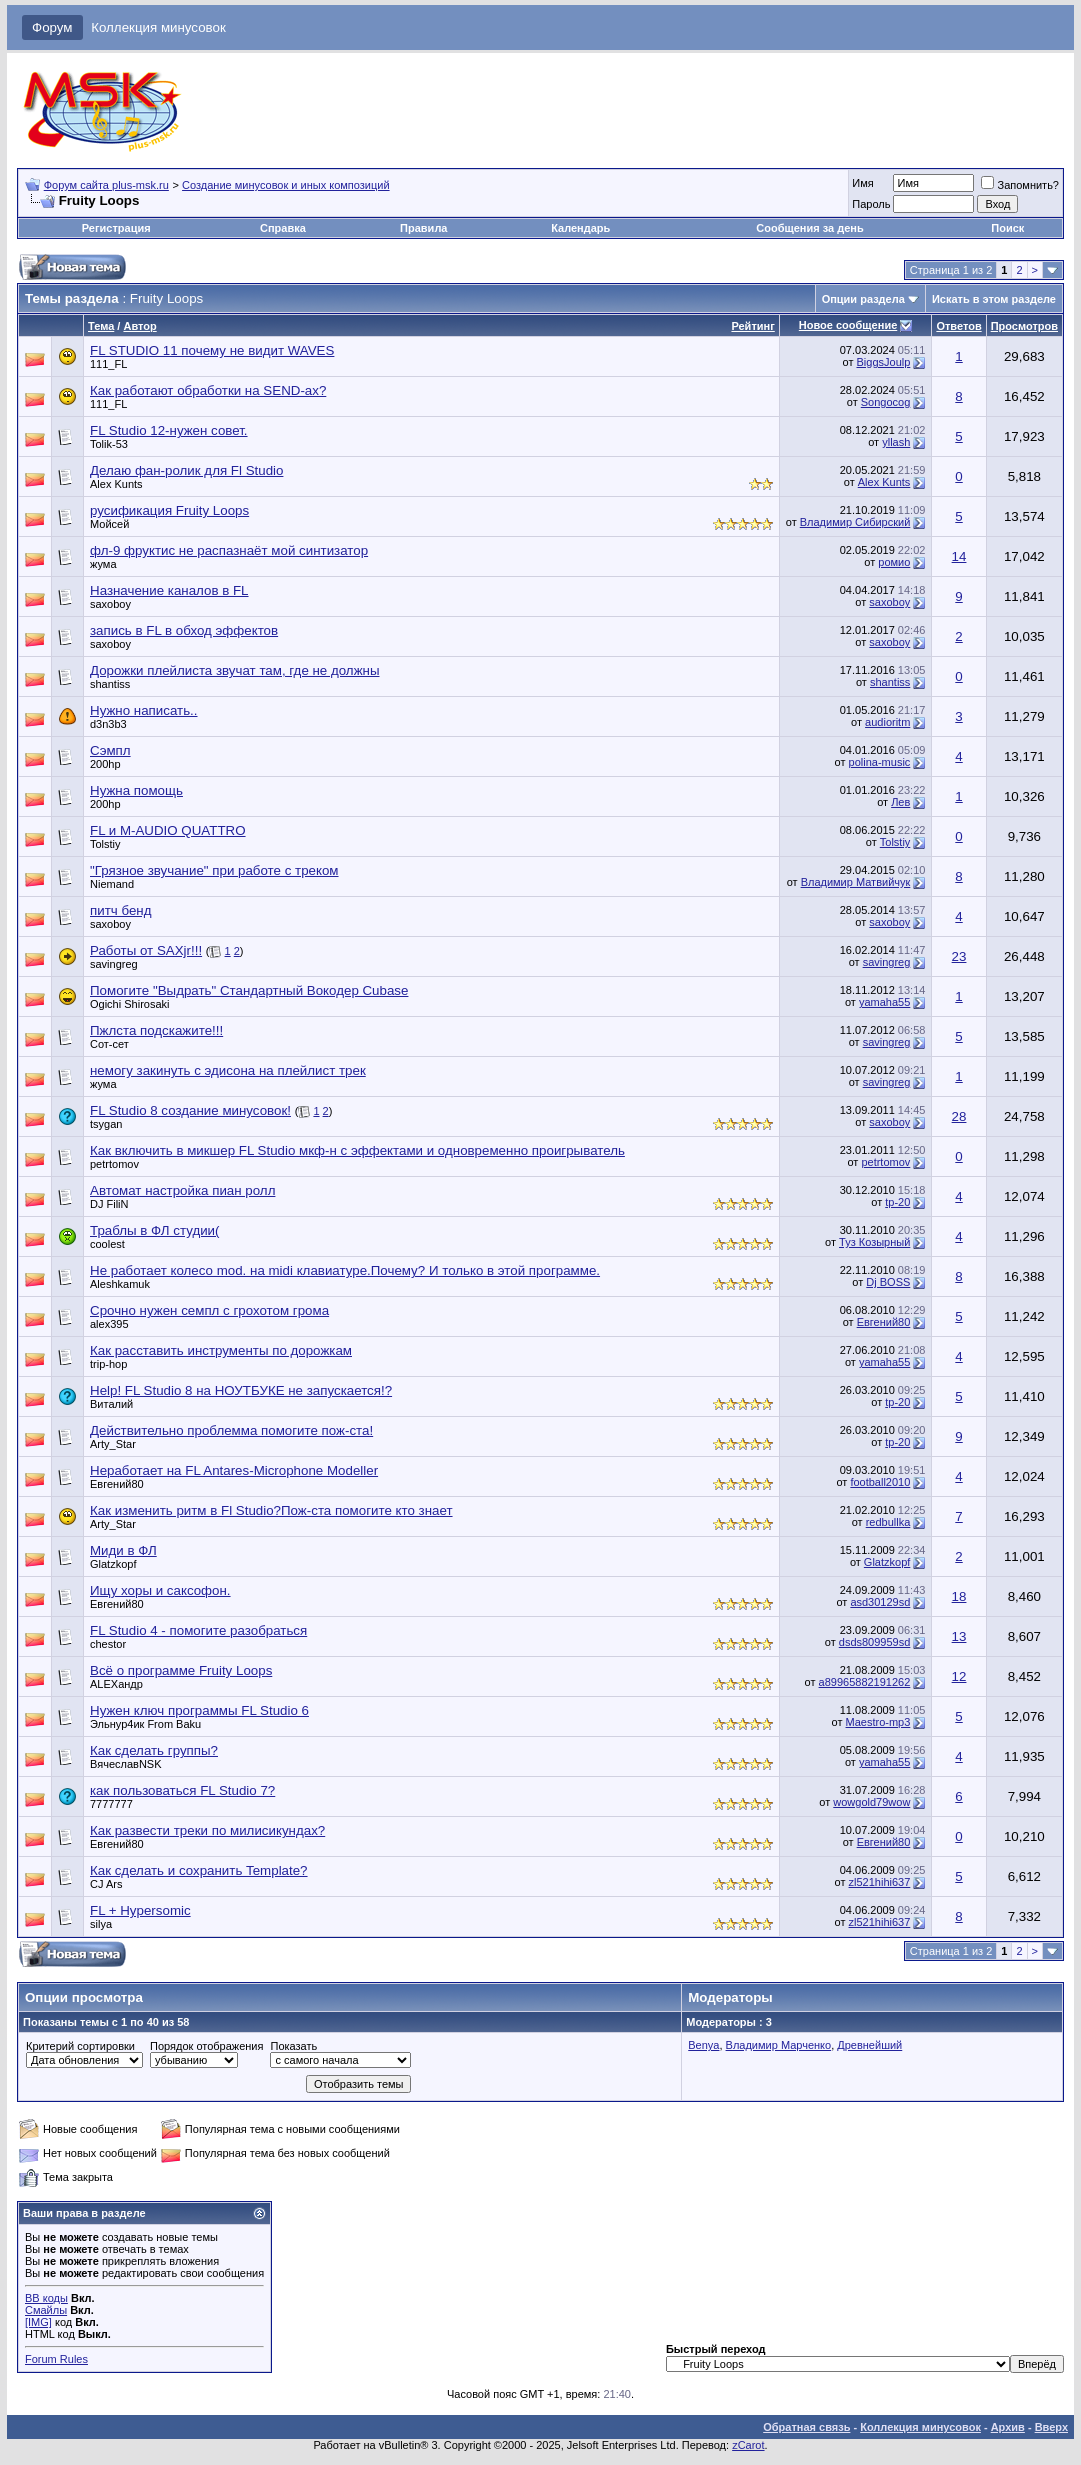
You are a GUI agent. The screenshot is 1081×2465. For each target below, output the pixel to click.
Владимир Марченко (779, 2045)
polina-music (880, 762)
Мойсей (109, 524)
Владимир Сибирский (855, 522)
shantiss (110, 684)
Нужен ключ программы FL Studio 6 (199, 1710)
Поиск (1007, 228)
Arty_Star (113, 1444)
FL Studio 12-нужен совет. (169, 430)
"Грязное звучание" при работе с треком (214, 870)
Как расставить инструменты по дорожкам (221, 1350)
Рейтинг (752, 326)
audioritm (887, 722)
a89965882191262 (865, 1682)
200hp (105, 764)
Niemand (112, 884)
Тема (101, 326)
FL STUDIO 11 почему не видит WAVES (212, 350)
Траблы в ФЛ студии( (154, 1230)
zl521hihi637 (880, 1882)
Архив (1008, 2427)
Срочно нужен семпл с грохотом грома (209, 1310)
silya (101, 1924)
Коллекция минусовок (158, 27)
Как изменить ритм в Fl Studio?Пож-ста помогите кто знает (271, 1510)
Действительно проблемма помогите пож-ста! (231, 1430)
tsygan (106, 1124)
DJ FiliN (109, 1204)
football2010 (880, 1482)
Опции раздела (863, 299)
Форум (52, 27)
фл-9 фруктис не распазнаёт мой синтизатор (229, 550)
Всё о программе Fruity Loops (181, 1670)
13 (959, 1636)
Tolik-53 (109, 444)
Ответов (958, 326)
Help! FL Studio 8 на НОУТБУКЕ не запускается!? (241, 1390)
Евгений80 (884, 1322)
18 (959, 1596)
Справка (283, 228)
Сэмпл (110, 750)
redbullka (888, 1522)
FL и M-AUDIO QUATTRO (168, 830)
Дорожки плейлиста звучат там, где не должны (235, 670)
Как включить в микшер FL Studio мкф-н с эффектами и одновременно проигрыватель (357, 1150)
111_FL (108, 364)
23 (959, 956)
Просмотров (1024, 326)
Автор (139, 326)
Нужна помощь (136, 790)
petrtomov (114, 1164)
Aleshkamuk (120, 1284)
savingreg (114, 964)
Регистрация (116, 228)
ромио (894, 562)
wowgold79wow (871, 1802)
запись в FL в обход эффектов (184, 630)
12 (959, 1676)
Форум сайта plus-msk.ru (106, 185)
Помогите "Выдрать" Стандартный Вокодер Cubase (249, 990)
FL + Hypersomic (140, 1910)
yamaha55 (884, 1002)
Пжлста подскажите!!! (156, 1030)
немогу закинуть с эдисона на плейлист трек (228, 1070)
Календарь (580, 228)
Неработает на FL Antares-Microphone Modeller (234, 1470)
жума (103, 564)
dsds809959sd (875, 1642)
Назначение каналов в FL (169, 590)
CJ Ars (106, 1884)
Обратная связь (806, 2427)
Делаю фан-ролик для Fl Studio (186, 470)
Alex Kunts (116, 484)
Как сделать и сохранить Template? (199, 1870)
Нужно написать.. (144, 710)
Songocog (886, 402)
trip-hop (108, 1364)
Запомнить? (1020, 185)
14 (959, 556)
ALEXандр (116, 1684)
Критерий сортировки (80, 2046)
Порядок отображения (206, 2046)
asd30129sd (880, 1602)
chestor (108, 1644)
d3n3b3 (108, 724)
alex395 (109, 1324)
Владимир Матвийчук (856, 882)
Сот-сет (109, 1044)
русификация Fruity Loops (169, 510)
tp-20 (897, 1202)
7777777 (111, 1804)
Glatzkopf (113, 1564)
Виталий (111, 1404)
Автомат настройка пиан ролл (182, 1190)
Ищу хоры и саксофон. (160, 1590)
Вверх (1051, 2427)
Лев (900, 802)
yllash (896, 442)
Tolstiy (105, 844)
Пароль (871, 204)
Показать (293, 2046)
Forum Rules (56, 2359)
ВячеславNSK (126, 1764)
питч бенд (120, 910)
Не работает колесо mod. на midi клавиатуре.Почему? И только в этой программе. (345, 1270)
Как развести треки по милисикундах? (207, 1830)
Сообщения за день (809, 228)
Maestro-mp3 (878, 1722)
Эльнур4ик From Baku (145, 1724)
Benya (703, 2045)
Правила (423, 228)
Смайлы (46, 2310)
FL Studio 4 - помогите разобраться (198, 1630)
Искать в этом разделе (994, 299)
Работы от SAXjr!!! (146, 950)
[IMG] (38, 2322)
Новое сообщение (848, 325)
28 (959, 1116)
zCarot (748, 2445)
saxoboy (110, 604)
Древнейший (869, 2045)
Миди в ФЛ (123, 1550)
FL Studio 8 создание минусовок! (190, 1110)
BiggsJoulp (884, 362)
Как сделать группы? (154, 1750)
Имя (862, 183)
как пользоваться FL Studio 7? (182, 1790)
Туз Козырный (874, 1242)
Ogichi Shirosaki (129, 1004)
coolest (107, 1244)
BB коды (46, 2298)
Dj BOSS (888, 1282)
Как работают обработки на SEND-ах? (208, 390)
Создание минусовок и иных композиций (286, 185)
